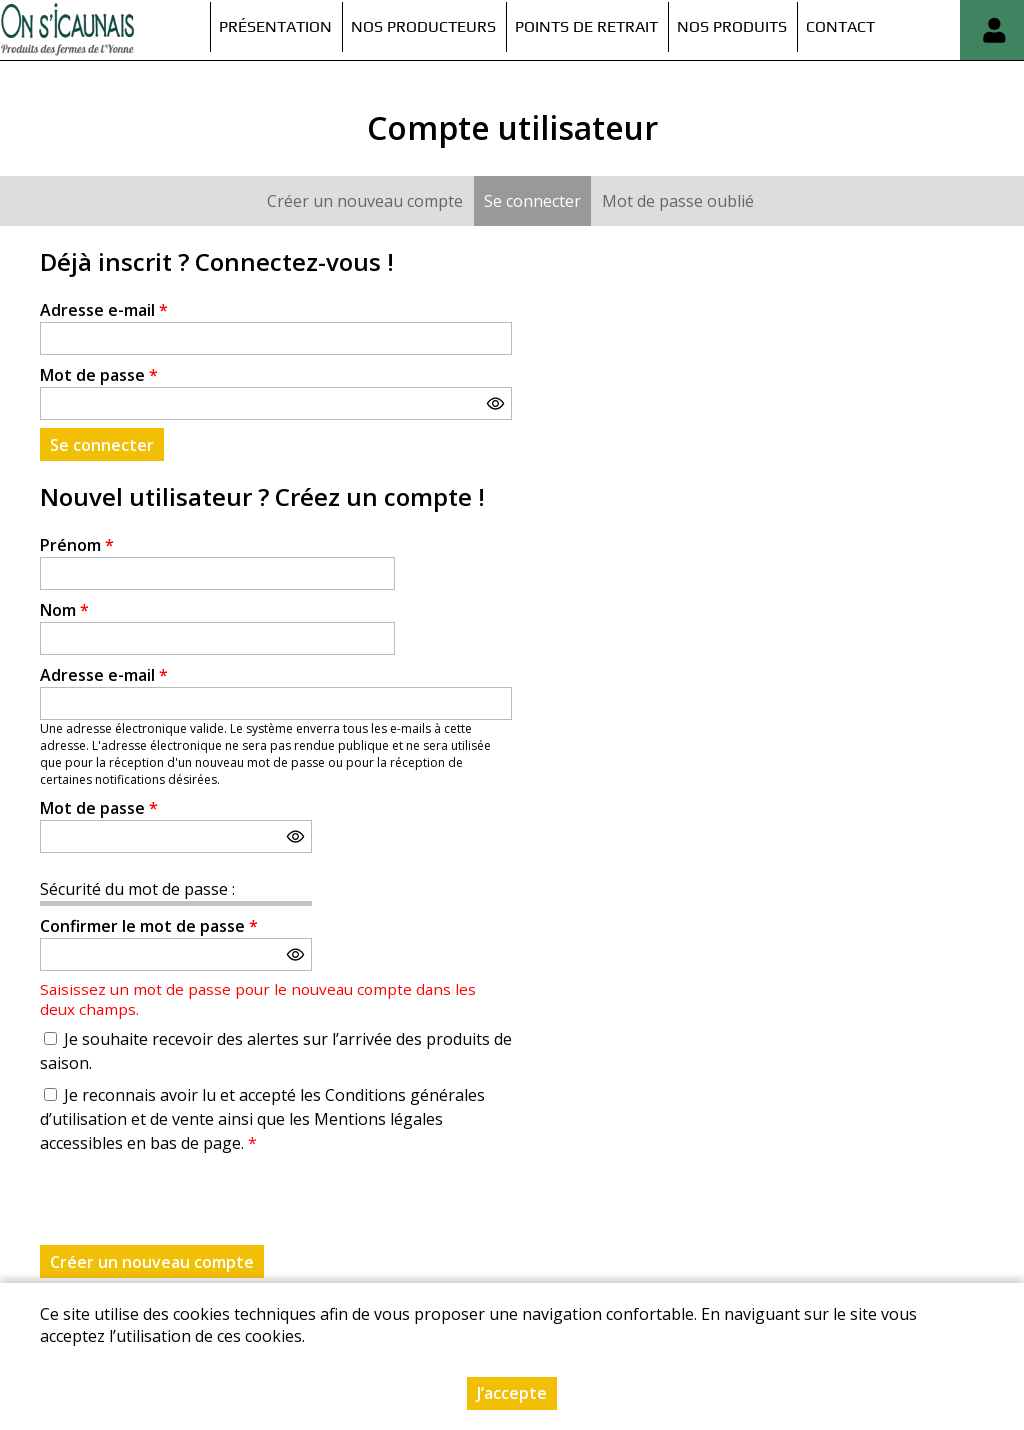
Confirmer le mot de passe (149, 926)
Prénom (77, 545)
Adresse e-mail (104, 310)
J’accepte (512, 1393)
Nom (64, 610)
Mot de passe (99, 375)
